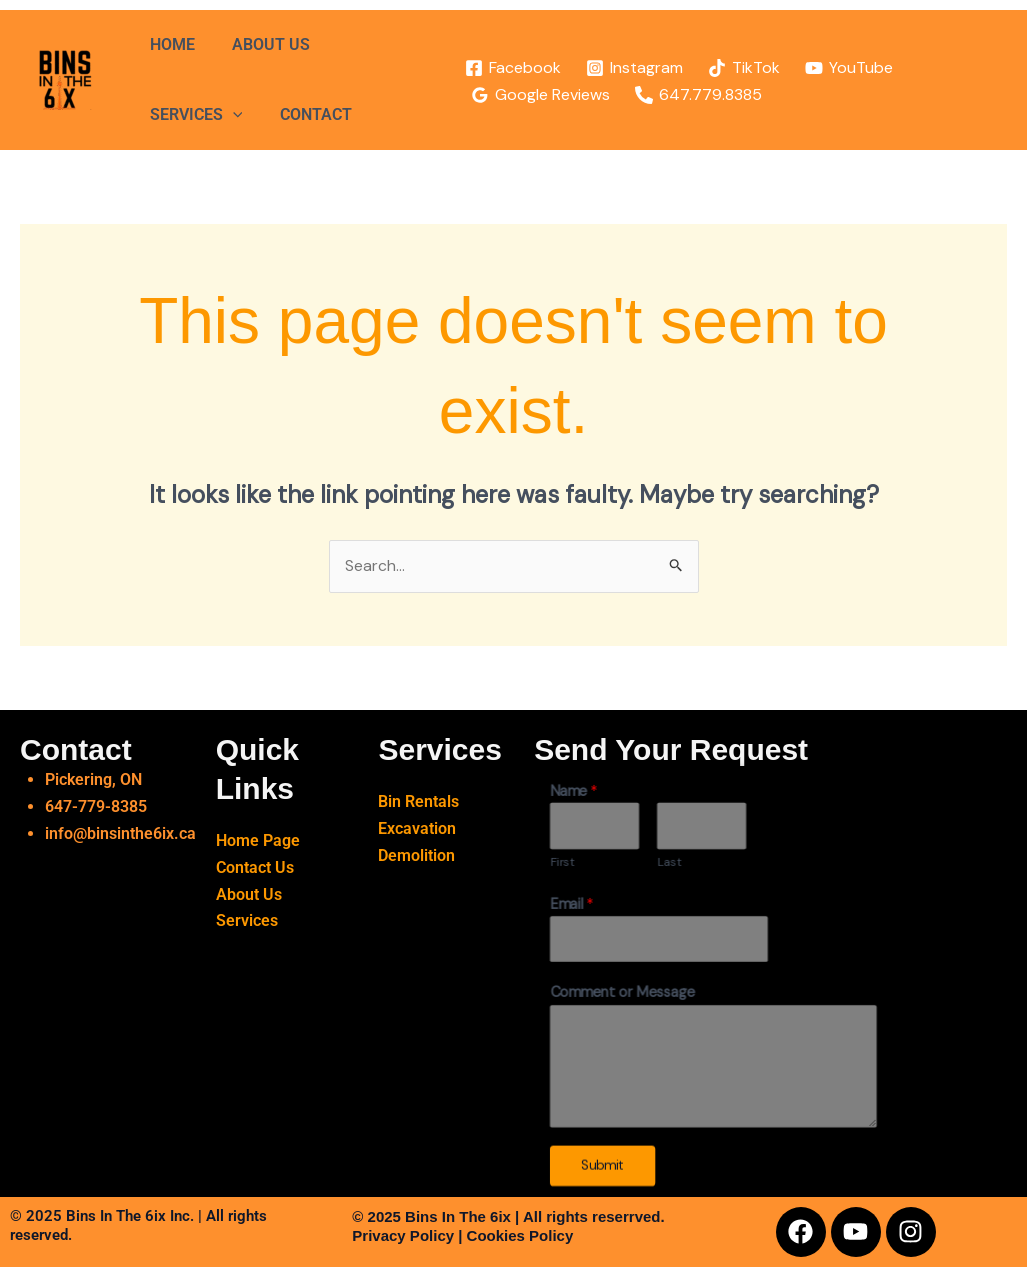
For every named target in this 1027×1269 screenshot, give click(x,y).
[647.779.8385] (689, 95)
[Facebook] (503, 68)
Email (572, 905)
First (562, 862)
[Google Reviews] (531, 95)
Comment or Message (622, 994)
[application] (230, 115)
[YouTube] (839, 68)
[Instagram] (625, 68)
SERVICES (193, 115)
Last (669, 862)
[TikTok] (734, 68)
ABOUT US (263, 44)
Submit (603, 1167)
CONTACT (308, 114)
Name (574, 791)
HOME (169, 44)
